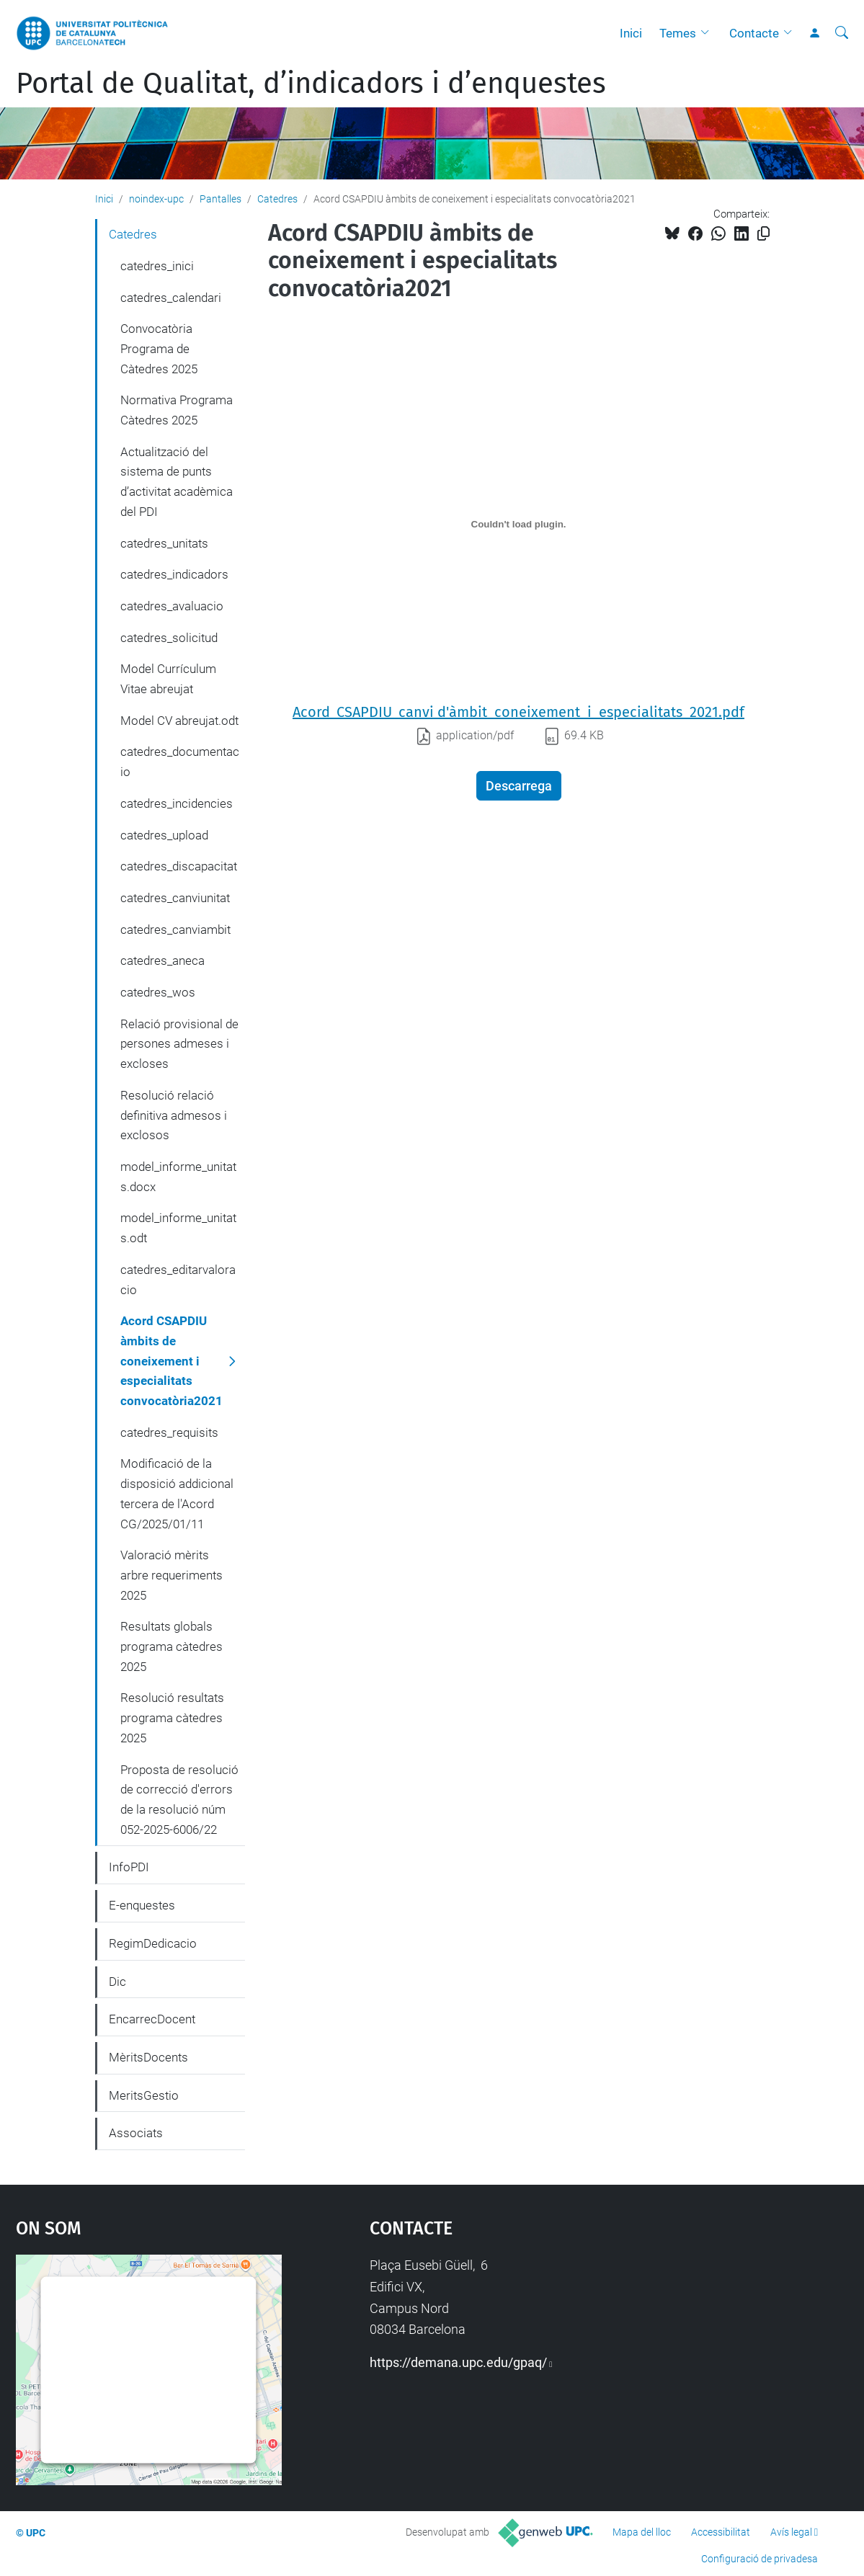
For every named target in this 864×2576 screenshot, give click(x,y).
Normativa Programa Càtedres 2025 (176, 410)
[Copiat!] (763, 234)
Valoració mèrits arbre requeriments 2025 (171, 1575)
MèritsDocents (148, 2057)
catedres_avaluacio (171, 606)
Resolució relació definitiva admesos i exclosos (173, 1115)
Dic (117, 1981)
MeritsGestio (144, 2095)
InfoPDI (129, 1867)
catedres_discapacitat (178, 866)
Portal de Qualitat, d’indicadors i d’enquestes (311, 83)
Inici (631, 33)
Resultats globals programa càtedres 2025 (171, 1646)
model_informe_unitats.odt (178, 1228)
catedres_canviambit (175, 929)
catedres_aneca (162, 960)
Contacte (754, 33)
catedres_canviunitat (175, 898)
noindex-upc (156, 199)
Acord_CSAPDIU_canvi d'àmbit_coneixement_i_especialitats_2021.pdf (518, 712)
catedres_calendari (170, 297)
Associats (136, 2133)
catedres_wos (157, 992)
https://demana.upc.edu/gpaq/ (458, 2362)
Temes (677, 33)
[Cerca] (841, 33)
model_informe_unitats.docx (178, 1176)
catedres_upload (164, 835)
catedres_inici (157, 266)
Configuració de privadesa (759, 2558)
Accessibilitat (720, 2532)
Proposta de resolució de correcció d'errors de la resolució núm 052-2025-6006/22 (179, 1799)
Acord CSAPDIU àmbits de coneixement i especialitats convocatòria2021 (171, 1361)
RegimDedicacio (153, 1943)
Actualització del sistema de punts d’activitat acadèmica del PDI (176, 482)
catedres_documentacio (179, 761)
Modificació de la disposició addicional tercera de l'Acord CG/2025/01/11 (176, 1493)
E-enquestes (142, 1905)
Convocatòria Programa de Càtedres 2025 (158, 348)
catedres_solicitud (169, 637)
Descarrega (519, 785)
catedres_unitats (164, 543)
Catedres (277, 199)
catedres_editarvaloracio (178, 1279)
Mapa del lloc (642, 2532)
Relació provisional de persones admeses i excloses (179, 1044)
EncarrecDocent (152, 2019)
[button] (708, 33)
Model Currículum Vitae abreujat (168, 678)
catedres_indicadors (174, 574)
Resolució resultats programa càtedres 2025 (172, 1717)
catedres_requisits (169, 1432)
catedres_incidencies (176, 803)
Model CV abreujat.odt (179, 720)
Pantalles (220, 199)
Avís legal (791, 2532)
